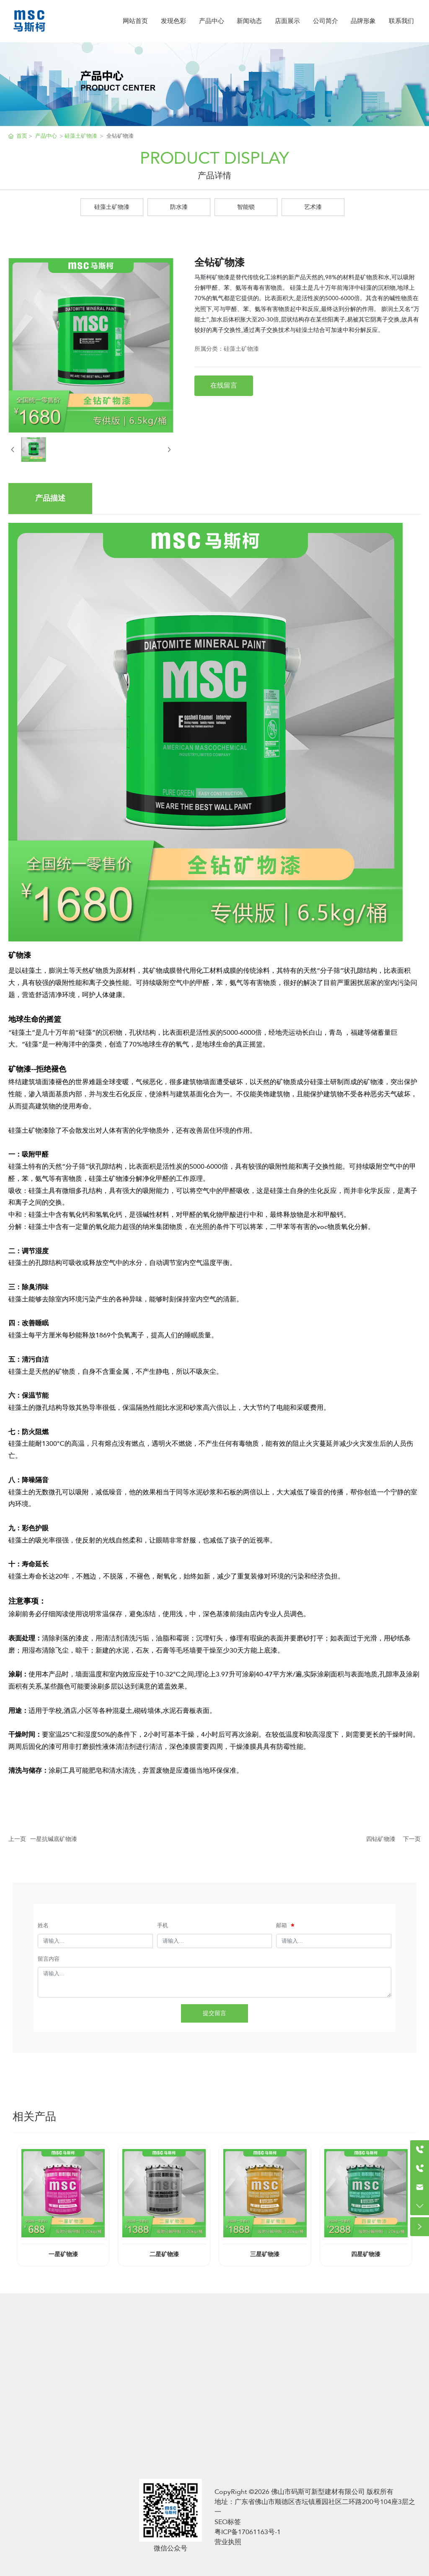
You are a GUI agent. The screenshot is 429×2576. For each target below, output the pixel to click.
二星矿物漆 (164, 2254)
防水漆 (179, 207)
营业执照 (227, 2542)
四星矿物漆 (365, 2254)
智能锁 (246, 207)
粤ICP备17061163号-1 (247, 2532)
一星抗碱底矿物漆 (53, 1839)
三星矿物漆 (264, 2254)
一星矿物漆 (63, 2254)
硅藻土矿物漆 (111, 207)
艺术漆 (313, 207)
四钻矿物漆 (380, 1839)
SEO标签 (227, 2522)
